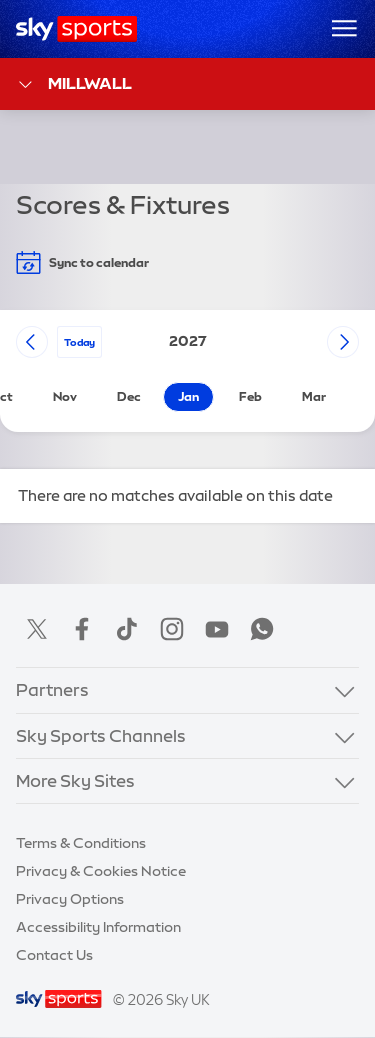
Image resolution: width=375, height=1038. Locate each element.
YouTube (217, 629)
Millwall (74, 84)
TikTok (127, 629)
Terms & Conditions (81, 843)
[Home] (76, 29)
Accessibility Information (98, 927)
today (79, 341)
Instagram (172, 629)
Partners (52, 689)
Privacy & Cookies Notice (101, 871)
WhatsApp (262, 629)
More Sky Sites (75, 780)
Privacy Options (70, 899)
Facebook (82, 629)
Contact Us (54, 955)
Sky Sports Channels (101, 735)
